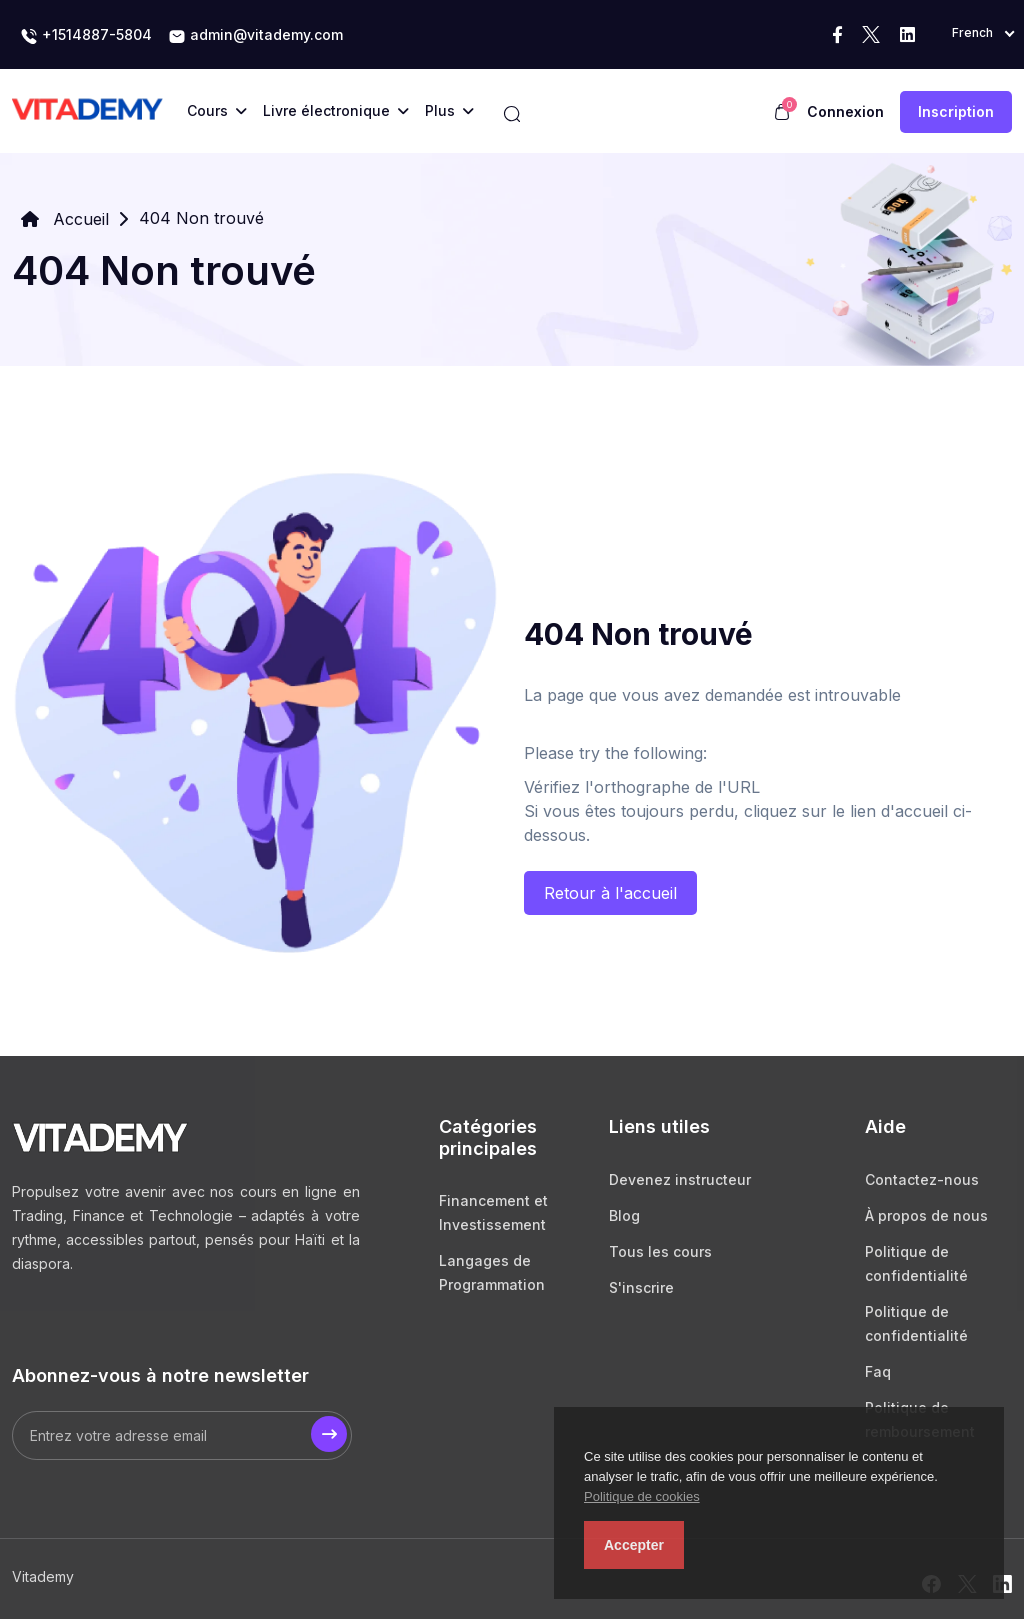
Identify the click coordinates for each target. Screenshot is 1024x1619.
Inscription (956, 111)
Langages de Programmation (492, 1272)
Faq (878, 1371)
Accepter (634, 1545)
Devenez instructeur (680, 1179)
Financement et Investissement (493, 1212)
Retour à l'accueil (610, 893)
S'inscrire (641, 1287)
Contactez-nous (922, 1179)
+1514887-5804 (86, 36)
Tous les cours (660, 1251)
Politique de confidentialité (916, 1263)
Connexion (845, 111)
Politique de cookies (642, 1496)
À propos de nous (926, 1215)
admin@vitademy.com (255, 36)
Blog (624, 1215)
